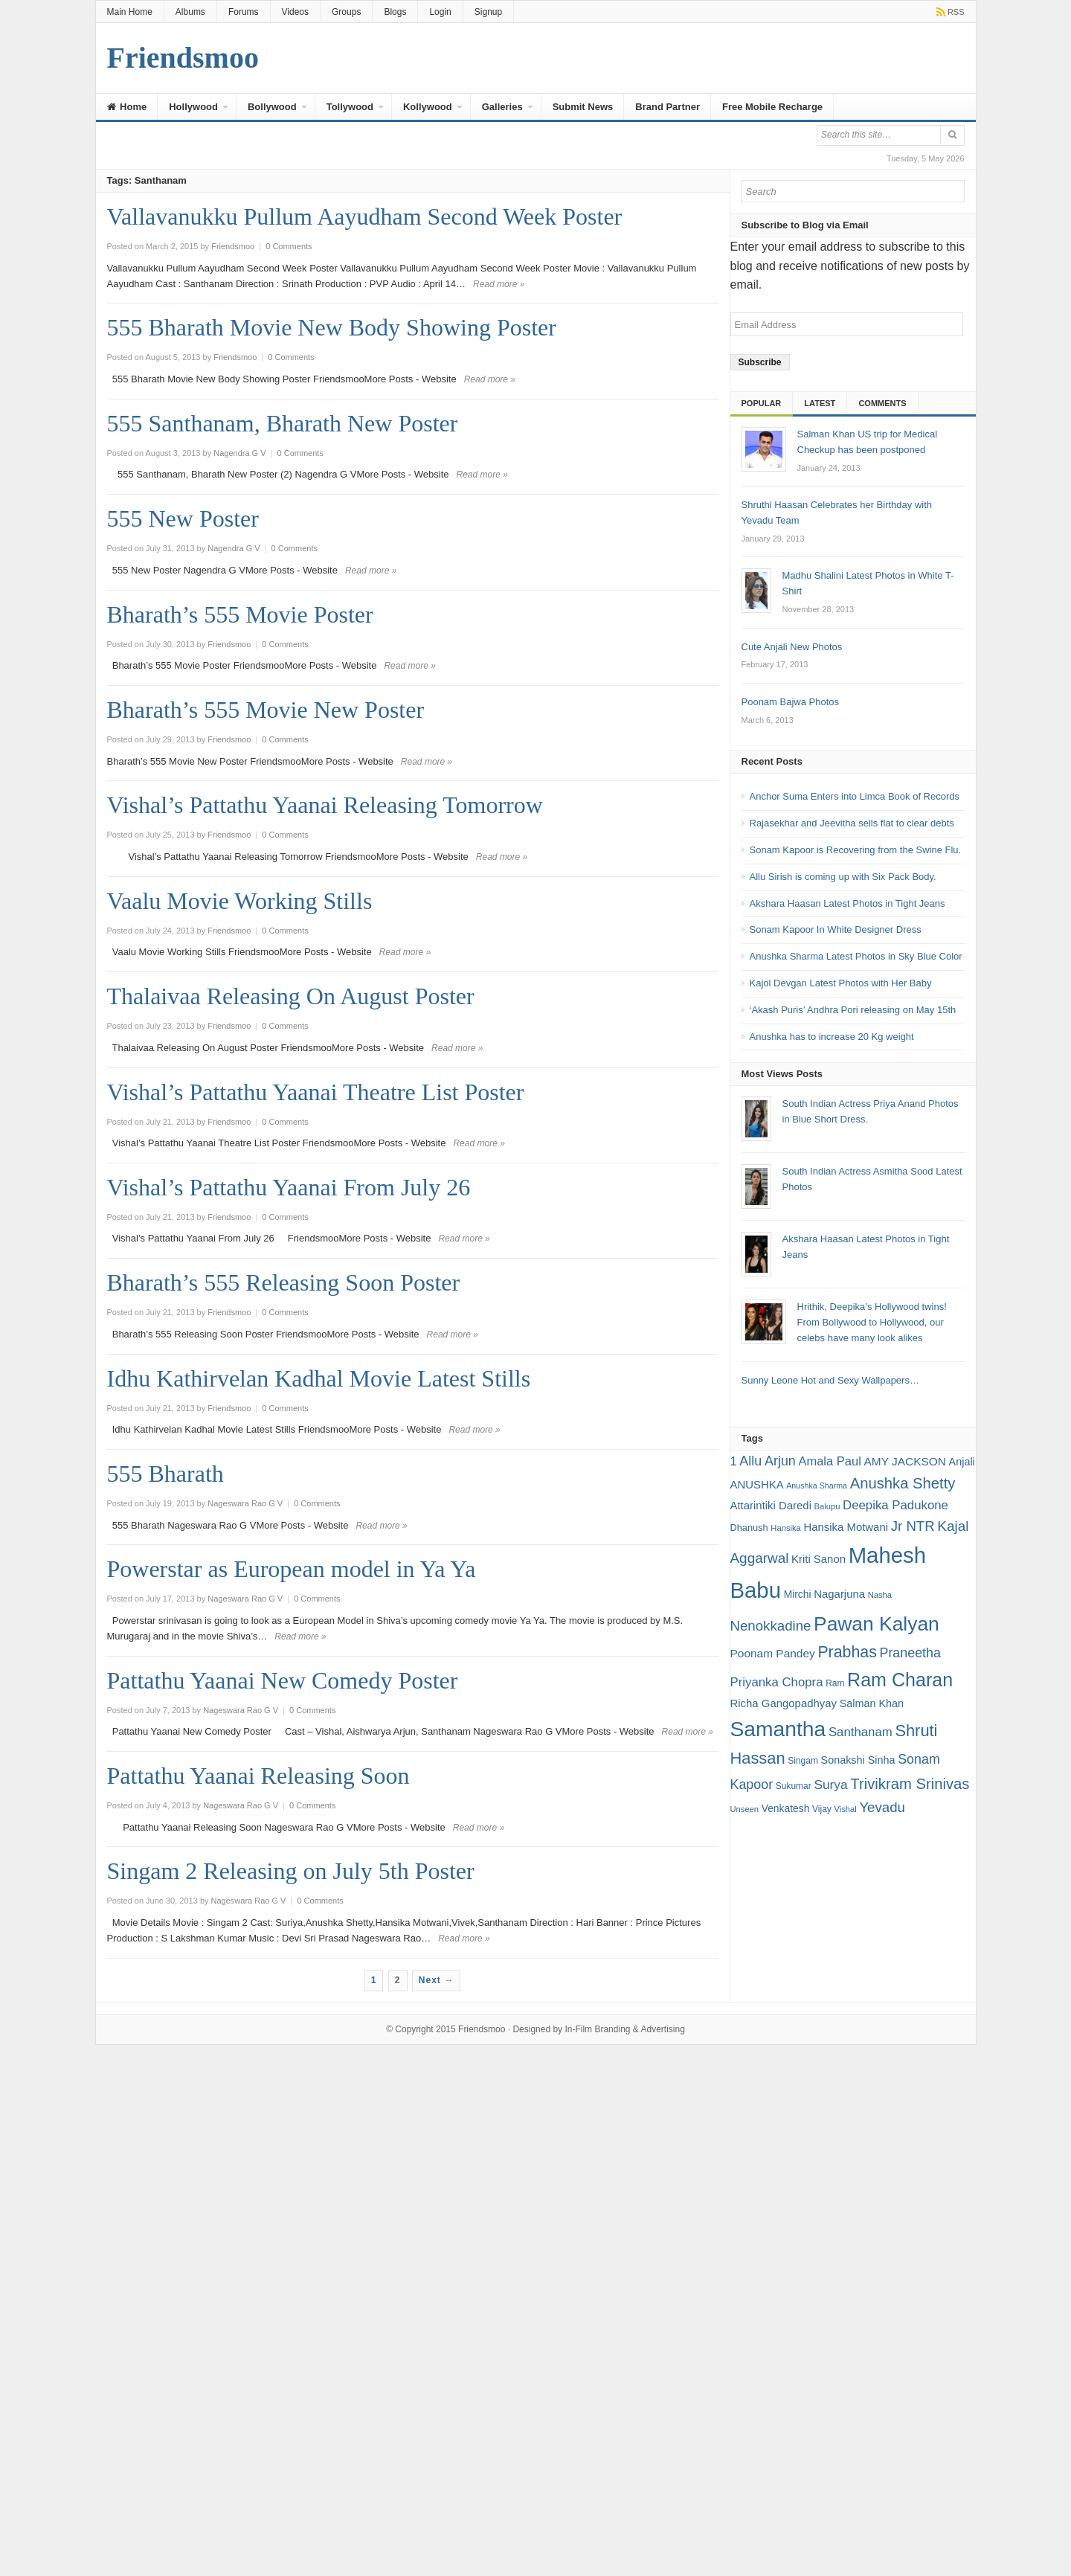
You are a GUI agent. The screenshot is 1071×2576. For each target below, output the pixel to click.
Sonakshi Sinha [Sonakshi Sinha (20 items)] (858, 1760)
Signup (488, 12)
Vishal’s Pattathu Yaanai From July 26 (289, 1187)
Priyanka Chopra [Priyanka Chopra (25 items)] (776, 1682)
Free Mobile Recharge (772, 106)
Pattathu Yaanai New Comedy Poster (282, 1680)
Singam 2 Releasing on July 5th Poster (291, 1870)
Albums (190, 12)
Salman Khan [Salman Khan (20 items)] (872, 1703)
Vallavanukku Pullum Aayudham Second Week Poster (365, 216)
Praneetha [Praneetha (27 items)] (909, 1652)
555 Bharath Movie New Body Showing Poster (331, 327)
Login (440, 12)
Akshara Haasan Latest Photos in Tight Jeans (847, 903)
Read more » (498, 284)
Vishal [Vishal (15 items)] (845, 1809)
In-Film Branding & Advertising (624, 2029)
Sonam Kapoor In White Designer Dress (836, 929)
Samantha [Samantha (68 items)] (778, 1729)
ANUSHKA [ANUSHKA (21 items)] (757, 1484)
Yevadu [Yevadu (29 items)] (882, 1807)
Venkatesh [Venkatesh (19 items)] (786, 1808)
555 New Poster (183, 518)
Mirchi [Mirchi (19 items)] (797, 1594)
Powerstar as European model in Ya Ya (291, 1568)
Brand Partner (667, 106)
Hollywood (193, 106)
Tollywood (350, 106)
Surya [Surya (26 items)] (830, 1784)
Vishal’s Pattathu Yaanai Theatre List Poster (315, 1092)
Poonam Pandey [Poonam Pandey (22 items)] (772, 1653)
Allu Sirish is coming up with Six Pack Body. (843, 876)
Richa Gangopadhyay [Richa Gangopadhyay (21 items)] (783, 1703)
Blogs (395, 12)
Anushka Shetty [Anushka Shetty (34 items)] (903, 1483)
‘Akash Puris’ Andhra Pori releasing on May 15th (853, 1009)
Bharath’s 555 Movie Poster (240, 614)
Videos (295, 12)
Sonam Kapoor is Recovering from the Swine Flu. (856, 849)
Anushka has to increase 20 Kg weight (832, 1036)
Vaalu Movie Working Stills (240, 900)
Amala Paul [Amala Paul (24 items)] (829, 1461)
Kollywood (427, 106)
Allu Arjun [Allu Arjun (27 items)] (767, 1461)
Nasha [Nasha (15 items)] (880, 1594)
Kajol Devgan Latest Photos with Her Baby (841, 983)
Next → (436, 1980)
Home (127, 106)
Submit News (583, 106)
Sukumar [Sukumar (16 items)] (793, 1786)
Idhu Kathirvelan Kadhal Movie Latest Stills (319, 1378)
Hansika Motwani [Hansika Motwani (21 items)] (845, 1526)
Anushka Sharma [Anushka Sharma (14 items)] (816, 1485)
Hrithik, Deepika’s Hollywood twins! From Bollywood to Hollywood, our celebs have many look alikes (872, 1322)
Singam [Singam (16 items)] (803, 1761)
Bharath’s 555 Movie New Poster (266, 709)
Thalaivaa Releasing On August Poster (291, 996)
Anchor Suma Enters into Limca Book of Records (855, 796)
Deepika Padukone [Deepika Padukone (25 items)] (895, 1505)
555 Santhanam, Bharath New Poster (282, 423)
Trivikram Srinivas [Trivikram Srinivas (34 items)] (909, 1784)
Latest (819, 403)
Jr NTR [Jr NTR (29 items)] (913, 1526)
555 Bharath (165, 1473)
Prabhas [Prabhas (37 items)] (846, 1652)
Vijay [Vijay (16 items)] (822, 1809)
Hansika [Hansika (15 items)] (785, 1527)
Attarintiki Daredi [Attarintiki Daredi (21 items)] (770, 1505)
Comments (882, 403)
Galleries (502, 106)
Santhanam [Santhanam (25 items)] (860, 1732)
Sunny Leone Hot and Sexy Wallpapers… (830, 1380)
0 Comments (289, 246)
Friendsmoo (481, 2029)
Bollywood (272, 106)
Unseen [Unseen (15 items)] (744, 1809)
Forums (243, 12)
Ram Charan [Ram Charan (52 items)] (900, 1679)
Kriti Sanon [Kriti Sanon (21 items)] (818, 1558)
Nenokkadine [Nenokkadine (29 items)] (770, 1626)
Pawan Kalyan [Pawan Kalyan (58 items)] (876, 1624)
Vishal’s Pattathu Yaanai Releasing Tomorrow (325, 804)
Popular (762, 403)
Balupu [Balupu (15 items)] (827, 1506)
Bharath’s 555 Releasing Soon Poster (283, 1282)
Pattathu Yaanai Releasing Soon (258, 1775)
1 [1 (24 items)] (733, 1461)
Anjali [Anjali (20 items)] (962, 1462)
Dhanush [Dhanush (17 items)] (749, 1527)
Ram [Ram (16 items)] (835, 1683)
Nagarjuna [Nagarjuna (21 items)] (839, 1593)
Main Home (129, 12)
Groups (346, 12)
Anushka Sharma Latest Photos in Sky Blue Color (856, 956)
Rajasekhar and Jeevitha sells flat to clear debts (852, 823)
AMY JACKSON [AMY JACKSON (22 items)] (904, 1461)
